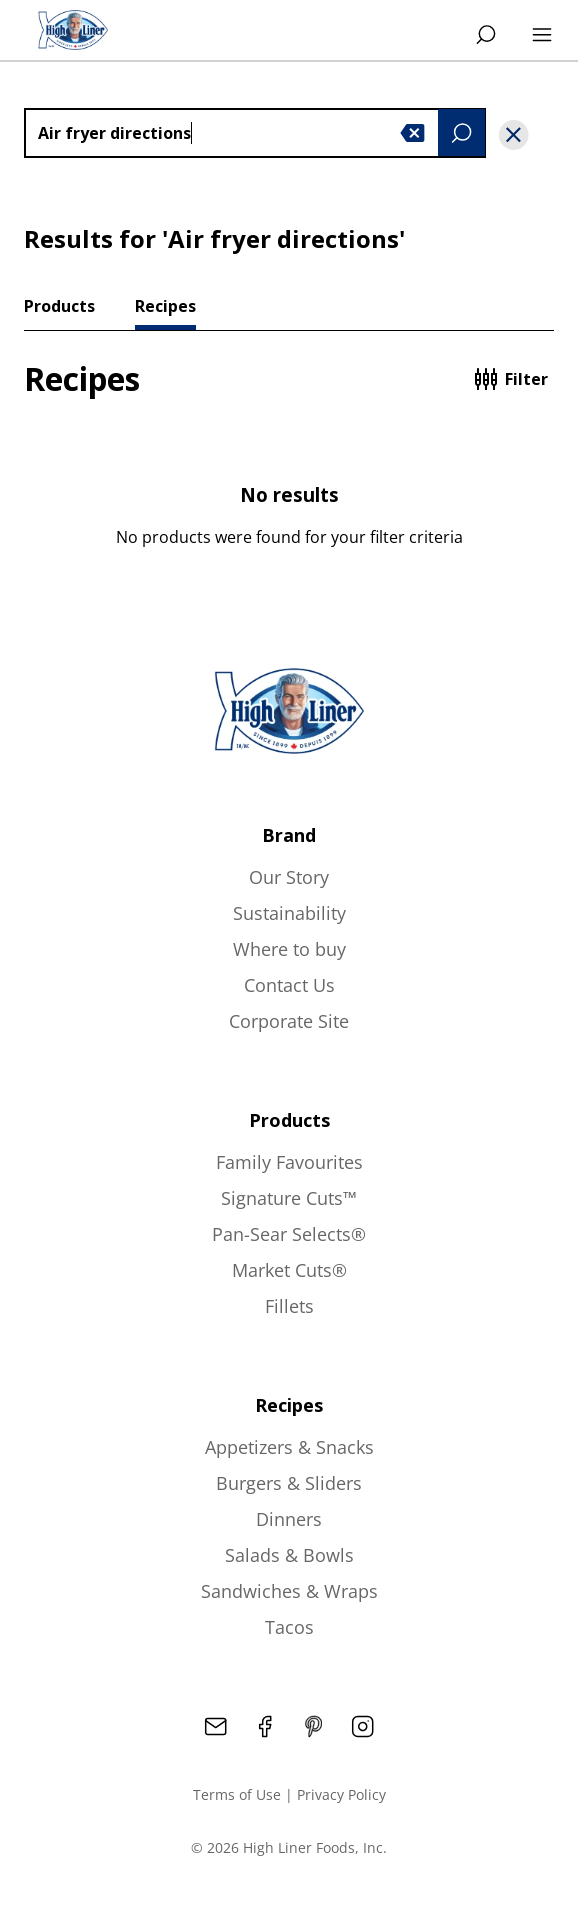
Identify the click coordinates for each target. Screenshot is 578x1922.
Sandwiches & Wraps (289, 1591)
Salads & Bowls (289, 1555)
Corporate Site (289, 1021)
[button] (412, 133)
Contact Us (289, 985)
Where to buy (289, 949)
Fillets (289, 1306)
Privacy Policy (341, 1794)
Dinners (289, 1519)
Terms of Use (237, 1794)
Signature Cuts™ (289, 1198)
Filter (511, 379)
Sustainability (289, 913)
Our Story (289, 877)
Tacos (289, 1627)
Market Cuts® (289, 1270)
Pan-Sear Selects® (289, 1234)
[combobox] (255, 133)
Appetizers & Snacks (289, 1447)
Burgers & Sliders (289, 1483)
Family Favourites (289, 1162)
